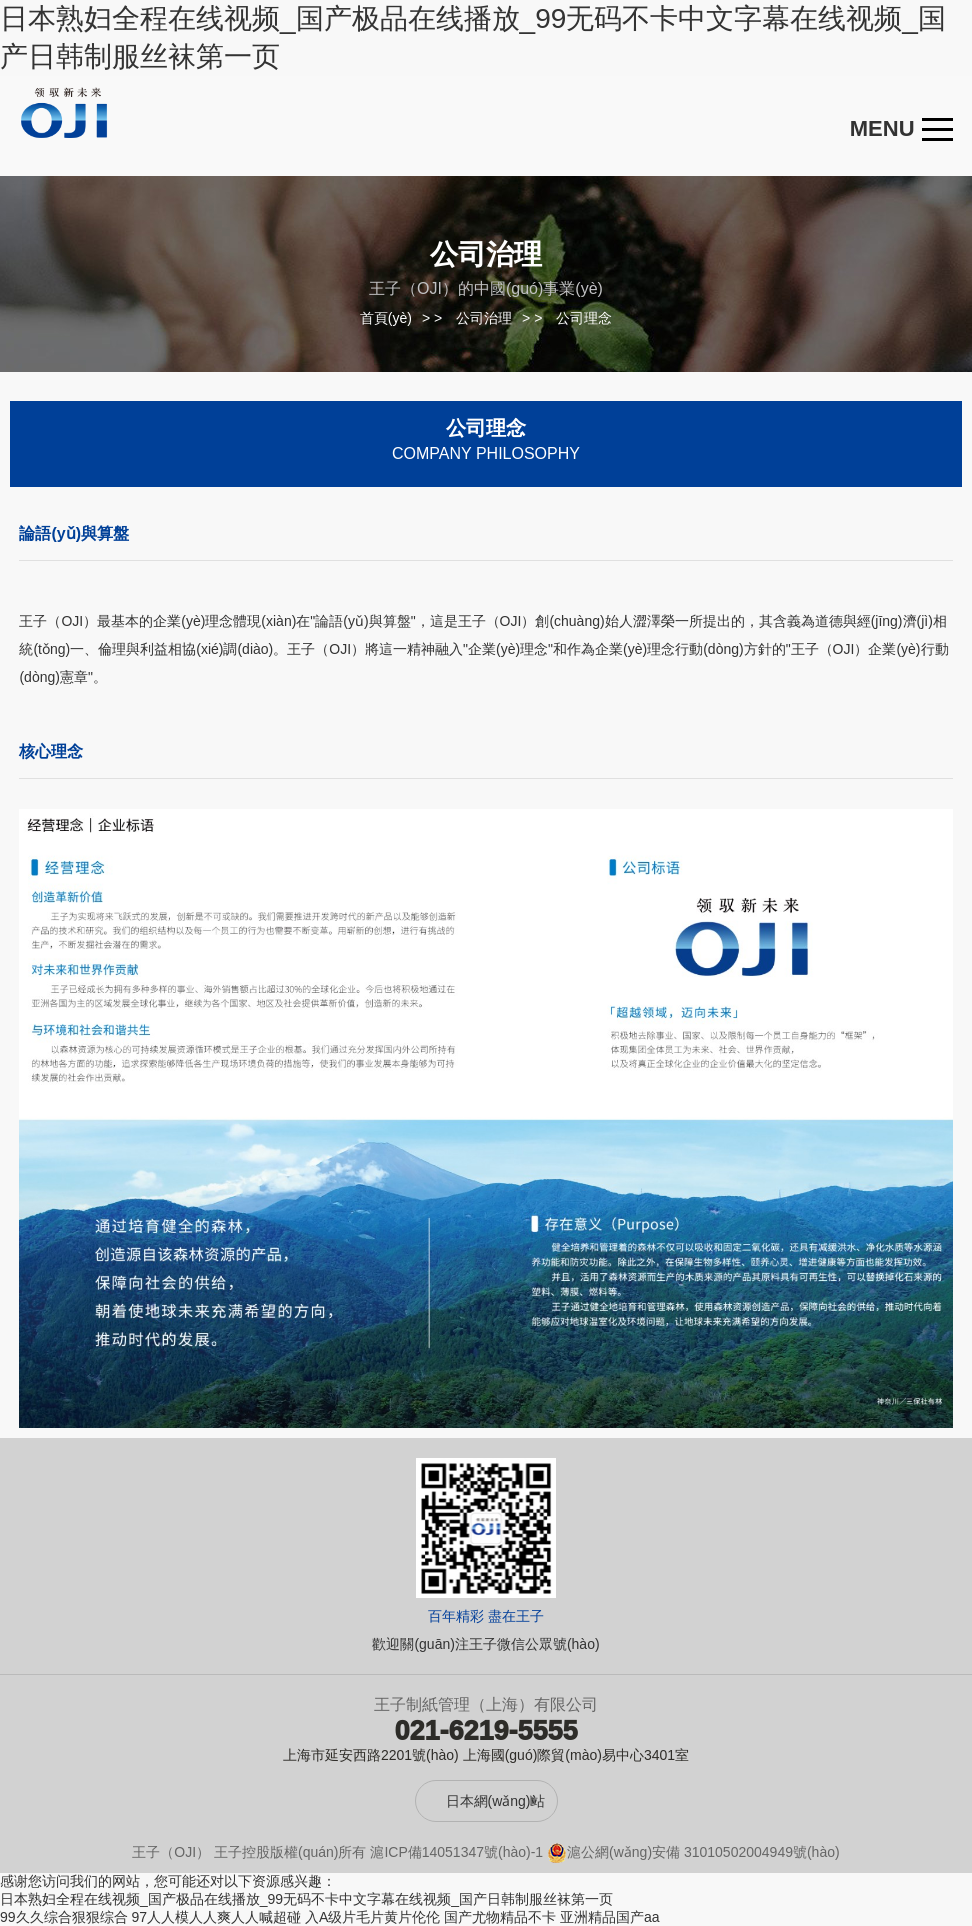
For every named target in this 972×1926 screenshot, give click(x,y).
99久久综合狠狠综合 (64, 1917)
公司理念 (584, 318)
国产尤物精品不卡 (500, 1917)
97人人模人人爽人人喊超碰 (216, 1917)
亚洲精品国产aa (610, 1917)
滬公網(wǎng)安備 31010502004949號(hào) (693, 1852)
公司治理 (484, 318)
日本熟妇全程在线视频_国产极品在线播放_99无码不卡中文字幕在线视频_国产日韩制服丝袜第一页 (306, 1899)
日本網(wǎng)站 (495, 1801)
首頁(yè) (386, 318)
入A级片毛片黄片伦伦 (372, 1917)
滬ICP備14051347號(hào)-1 (456, 1852)
